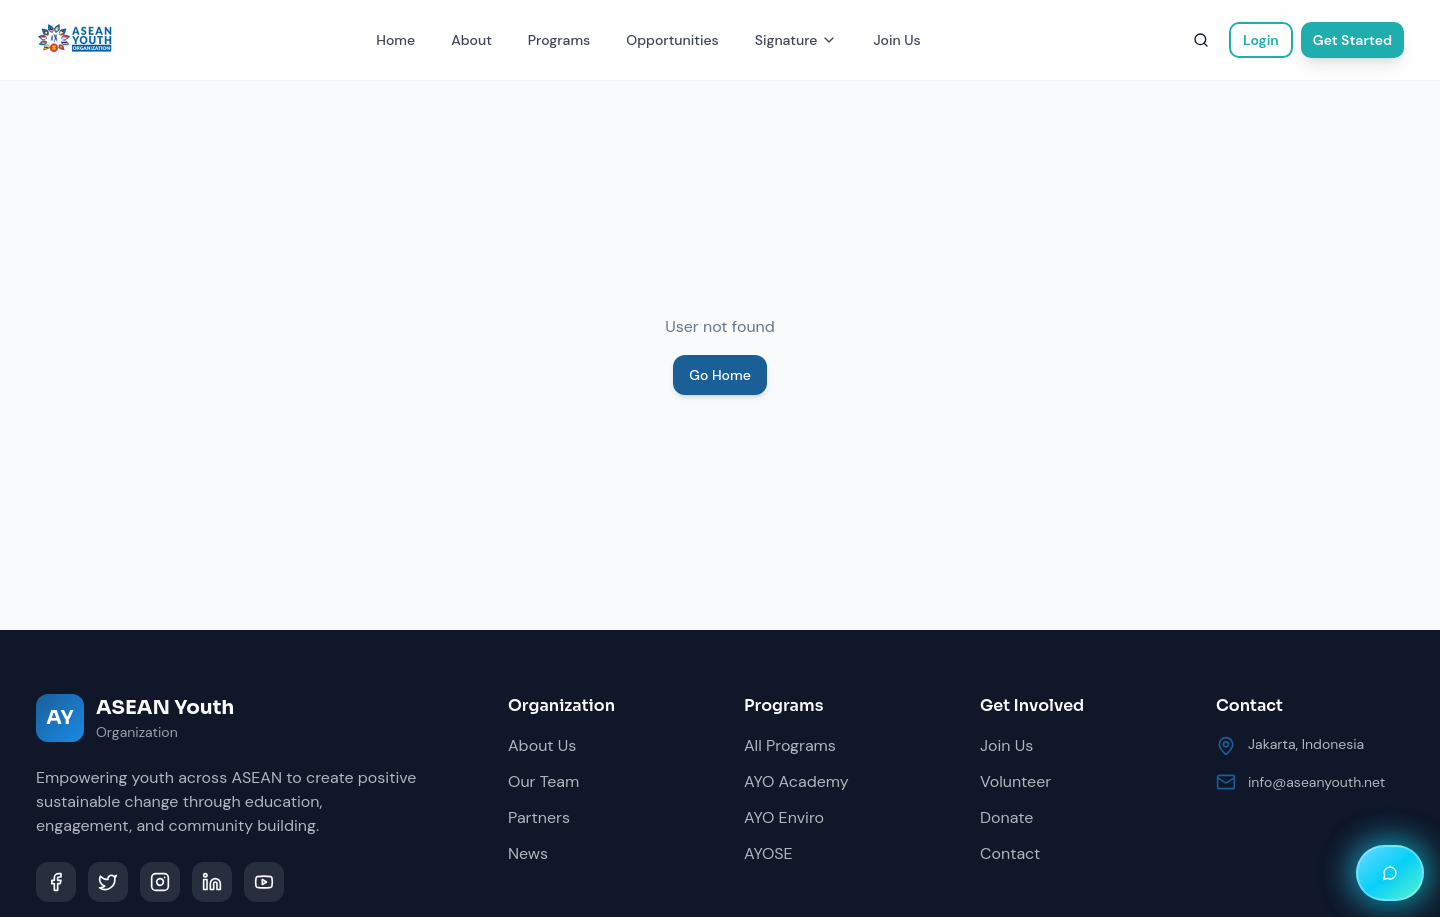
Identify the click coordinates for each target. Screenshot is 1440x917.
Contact (1010, 853)
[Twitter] (108, 882)
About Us (542, 745)
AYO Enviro (784, 817)
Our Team (543, 781)
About (471, 40)
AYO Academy (796, 781)
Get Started (1352, 40)
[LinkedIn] (212, 882)
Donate (1006, 817)
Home (395, 40)
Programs (559, 40)
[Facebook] (56, 882)
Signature (796, 40)
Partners (539, 817)
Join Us (896, 40)
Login (1261, 40)
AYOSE (768, 853)
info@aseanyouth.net (1316, 782)
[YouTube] (264, 882)
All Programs (790, 745)
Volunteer (1015, 781)
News (528, 853)
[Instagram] (160, 882)
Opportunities (672, 40)
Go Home (720, 375)
